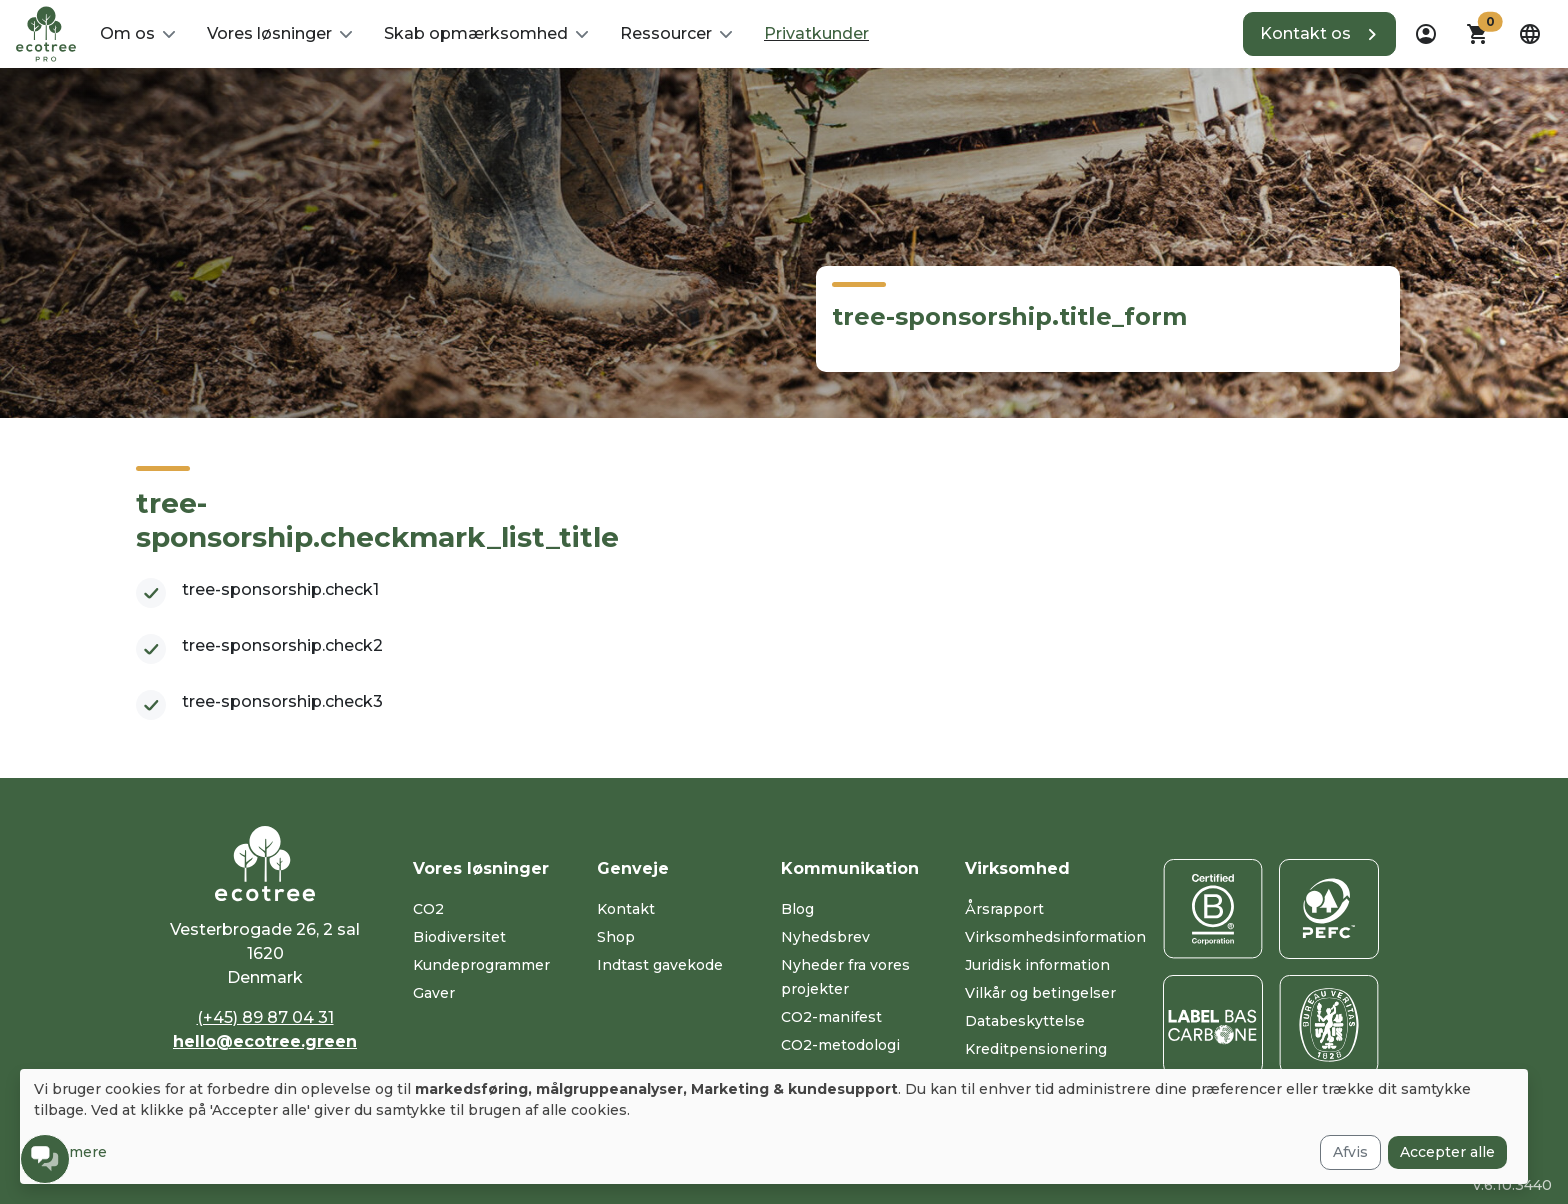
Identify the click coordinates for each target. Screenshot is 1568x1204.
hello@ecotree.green (265, 1041)
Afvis (1350, 1152)
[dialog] (774, 1126)
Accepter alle (1447, 1152)
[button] (137, 34)
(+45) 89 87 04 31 (265, 1017)
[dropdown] (1426, 34)
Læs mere (70, 1152)
